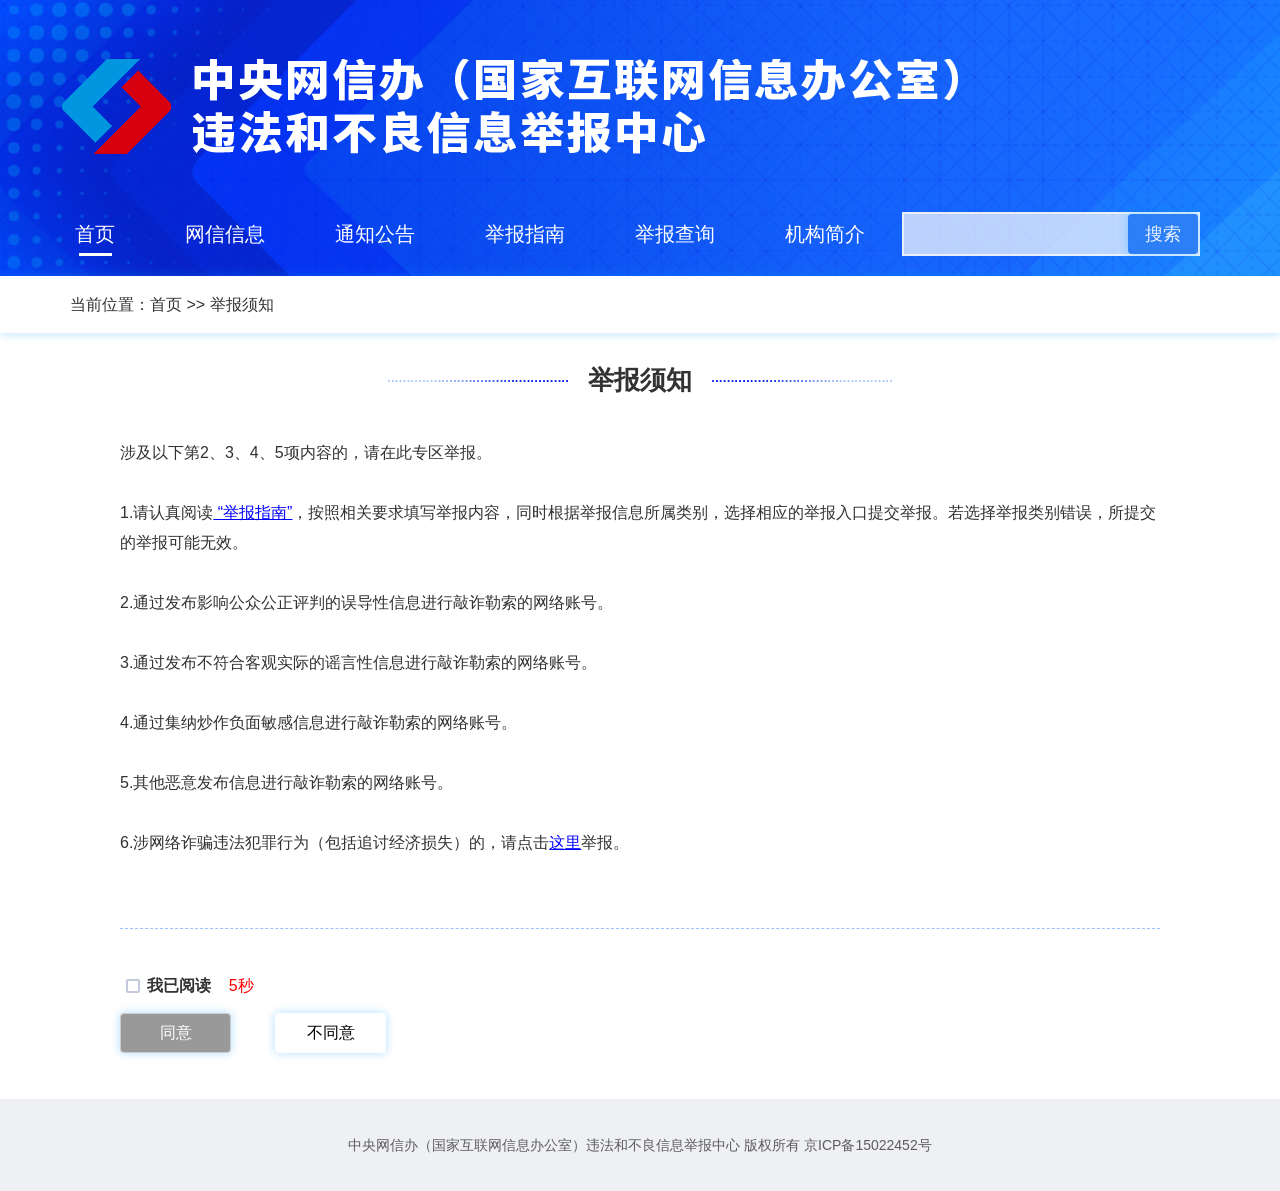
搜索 (1163, 234)
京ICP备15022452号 (868, 1145)
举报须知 (242, 304)
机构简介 (825, 234)
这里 (565, 842)
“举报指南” (252, 512)
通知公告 (375, 234)
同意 (176, 1032)
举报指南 (525, 234)
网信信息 (225, 234)
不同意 (331, 1032)
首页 (95, 234)
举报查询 (675, 234)
